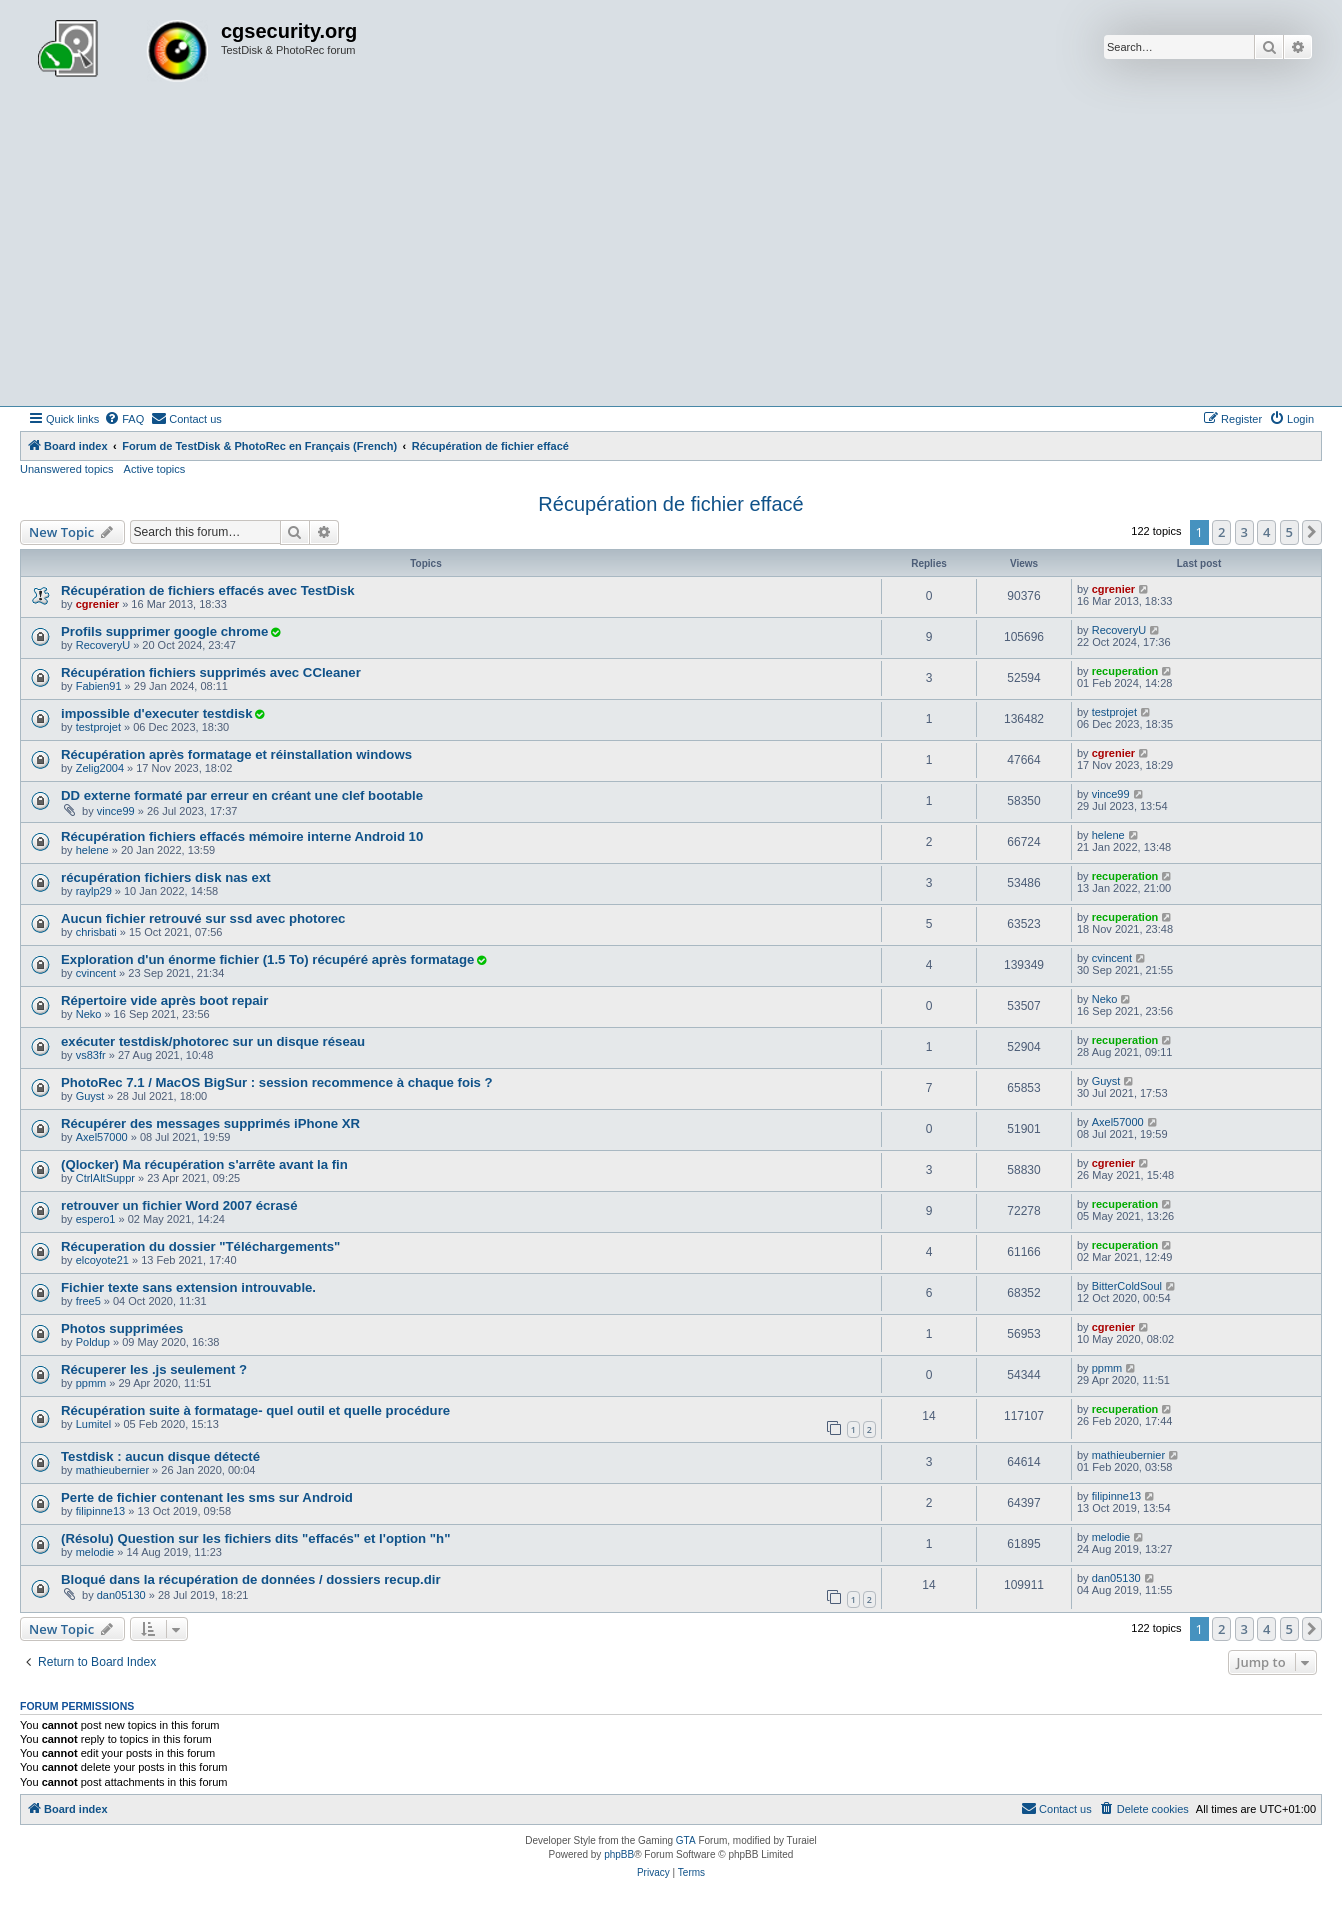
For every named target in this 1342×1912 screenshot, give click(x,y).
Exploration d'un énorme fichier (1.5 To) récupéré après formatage (267, 959)
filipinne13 (101, 1511)
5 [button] (1289, 532)
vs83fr (91, 1055)
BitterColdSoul (1127, 1286)
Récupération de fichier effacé (670, 504)
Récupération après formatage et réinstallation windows (236, 754)
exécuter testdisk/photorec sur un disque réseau (213, 1041)
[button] (1312, 532)
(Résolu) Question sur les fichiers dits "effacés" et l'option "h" (255, 1538)
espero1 (96, 1219)
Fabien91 (99, 686)
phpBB (619, 1854)
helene (92, 850)
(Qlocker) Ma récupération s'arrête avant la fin (204, 1164)
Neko (89, 1014)
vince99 (116, 811)
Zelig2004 (100, 768)
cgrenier (97, 604)
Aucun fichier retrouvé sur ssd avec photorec (203, 918)
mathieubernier (112, 1470)
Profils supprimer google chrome (164, 631)
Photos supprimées (122, 1328)
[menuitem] (124, 419)
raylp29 (94, 891)
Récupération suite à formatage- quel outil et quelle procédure (255, 1410)
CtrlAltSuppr (105, 1178)
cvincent (96, 973)
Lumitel (93, 1424)
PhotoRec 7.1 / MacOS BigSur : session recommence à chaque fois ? (277, 1082)
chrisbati (96, 932)
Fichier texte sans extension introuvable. (188, 1287)
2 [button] (1221, 532)
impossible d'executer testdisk (157, 713)
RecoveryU (103, 645)
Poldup (93, 1342)
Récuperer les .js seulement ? (154, 1369)
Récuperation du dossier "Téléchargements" (200, 1246)
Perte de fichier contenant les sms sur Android (207, 1497)
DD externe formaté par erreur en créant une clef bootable (242, 795)
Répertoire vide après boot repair (164, 1000)
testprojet (98, 727)
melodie (95, 1552)
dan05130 (121, 1595)
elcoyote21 (102, 1260)
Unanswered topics (67, 469)
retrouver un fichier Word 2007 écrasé (179, 1205)
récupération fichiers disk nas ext (166, 877)
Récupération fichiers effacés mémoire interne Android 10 (242, 836)
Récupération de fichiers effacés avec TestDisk (208, 590)
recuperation (1125, 671)
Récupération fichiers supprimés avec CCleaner (211, 672)
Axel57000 (102, 1137)
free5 (88, 1301)
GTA (686, 1840)
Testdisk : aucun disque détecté (160, 1456)
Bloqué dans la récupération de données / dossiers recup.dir (251, 1579)
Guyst (90, 1096)
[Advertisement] (671, 256)
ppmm (91, 1383)
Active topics (155, 469)
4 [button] (1266, 532)
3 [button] (1244, 532)
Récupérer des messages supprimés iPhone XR (210, 1123)
